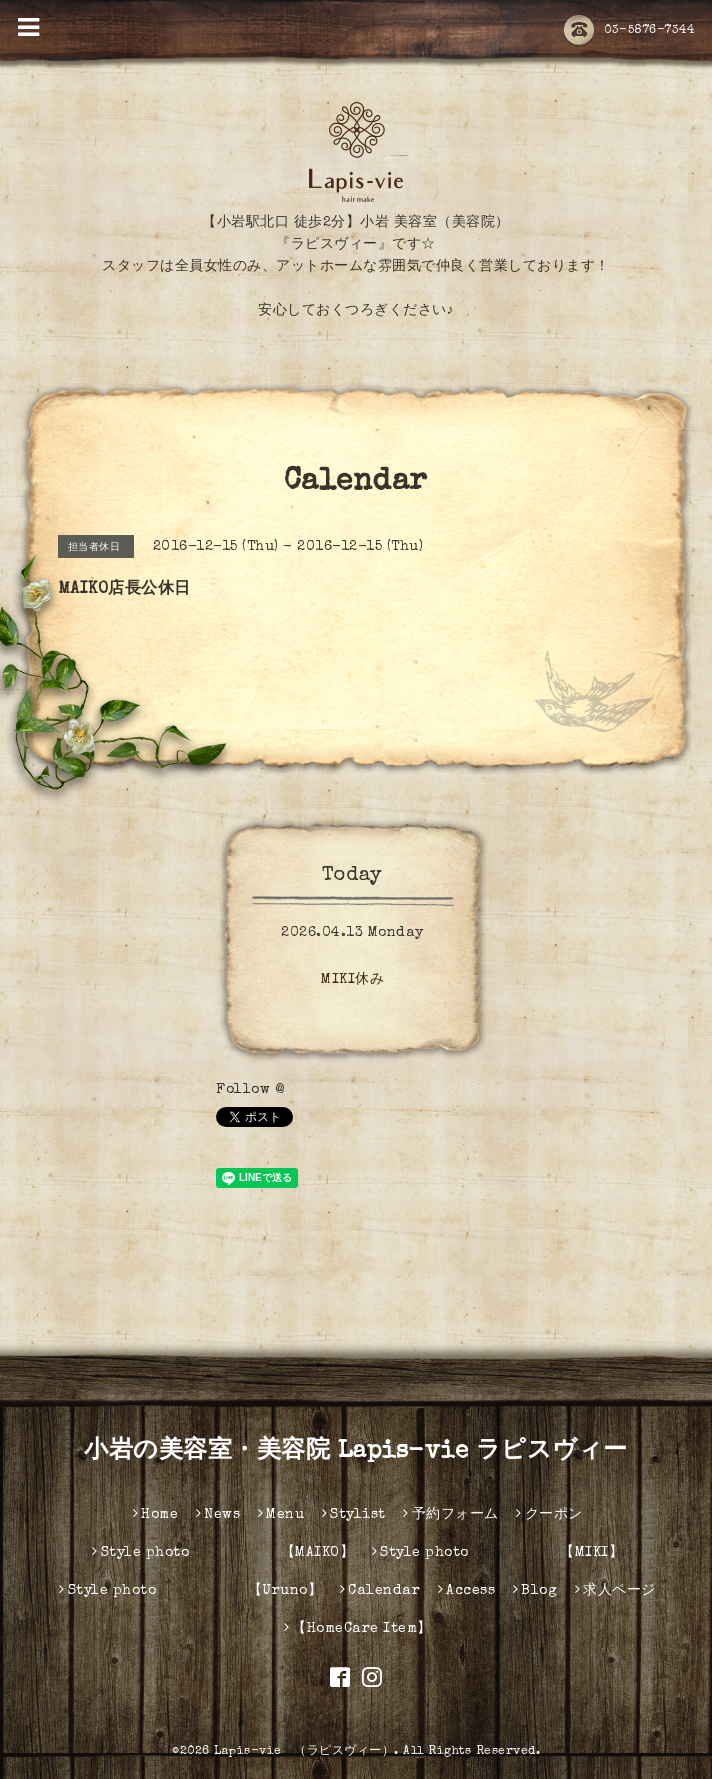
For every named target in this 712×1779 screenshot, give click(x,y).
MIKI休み (352, 980)
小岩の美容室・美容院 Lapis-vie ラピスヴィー (356, 1452)
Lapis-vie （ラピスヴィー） (304, 1752)
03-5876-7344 (629, 31)
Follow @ (250, 1090)
